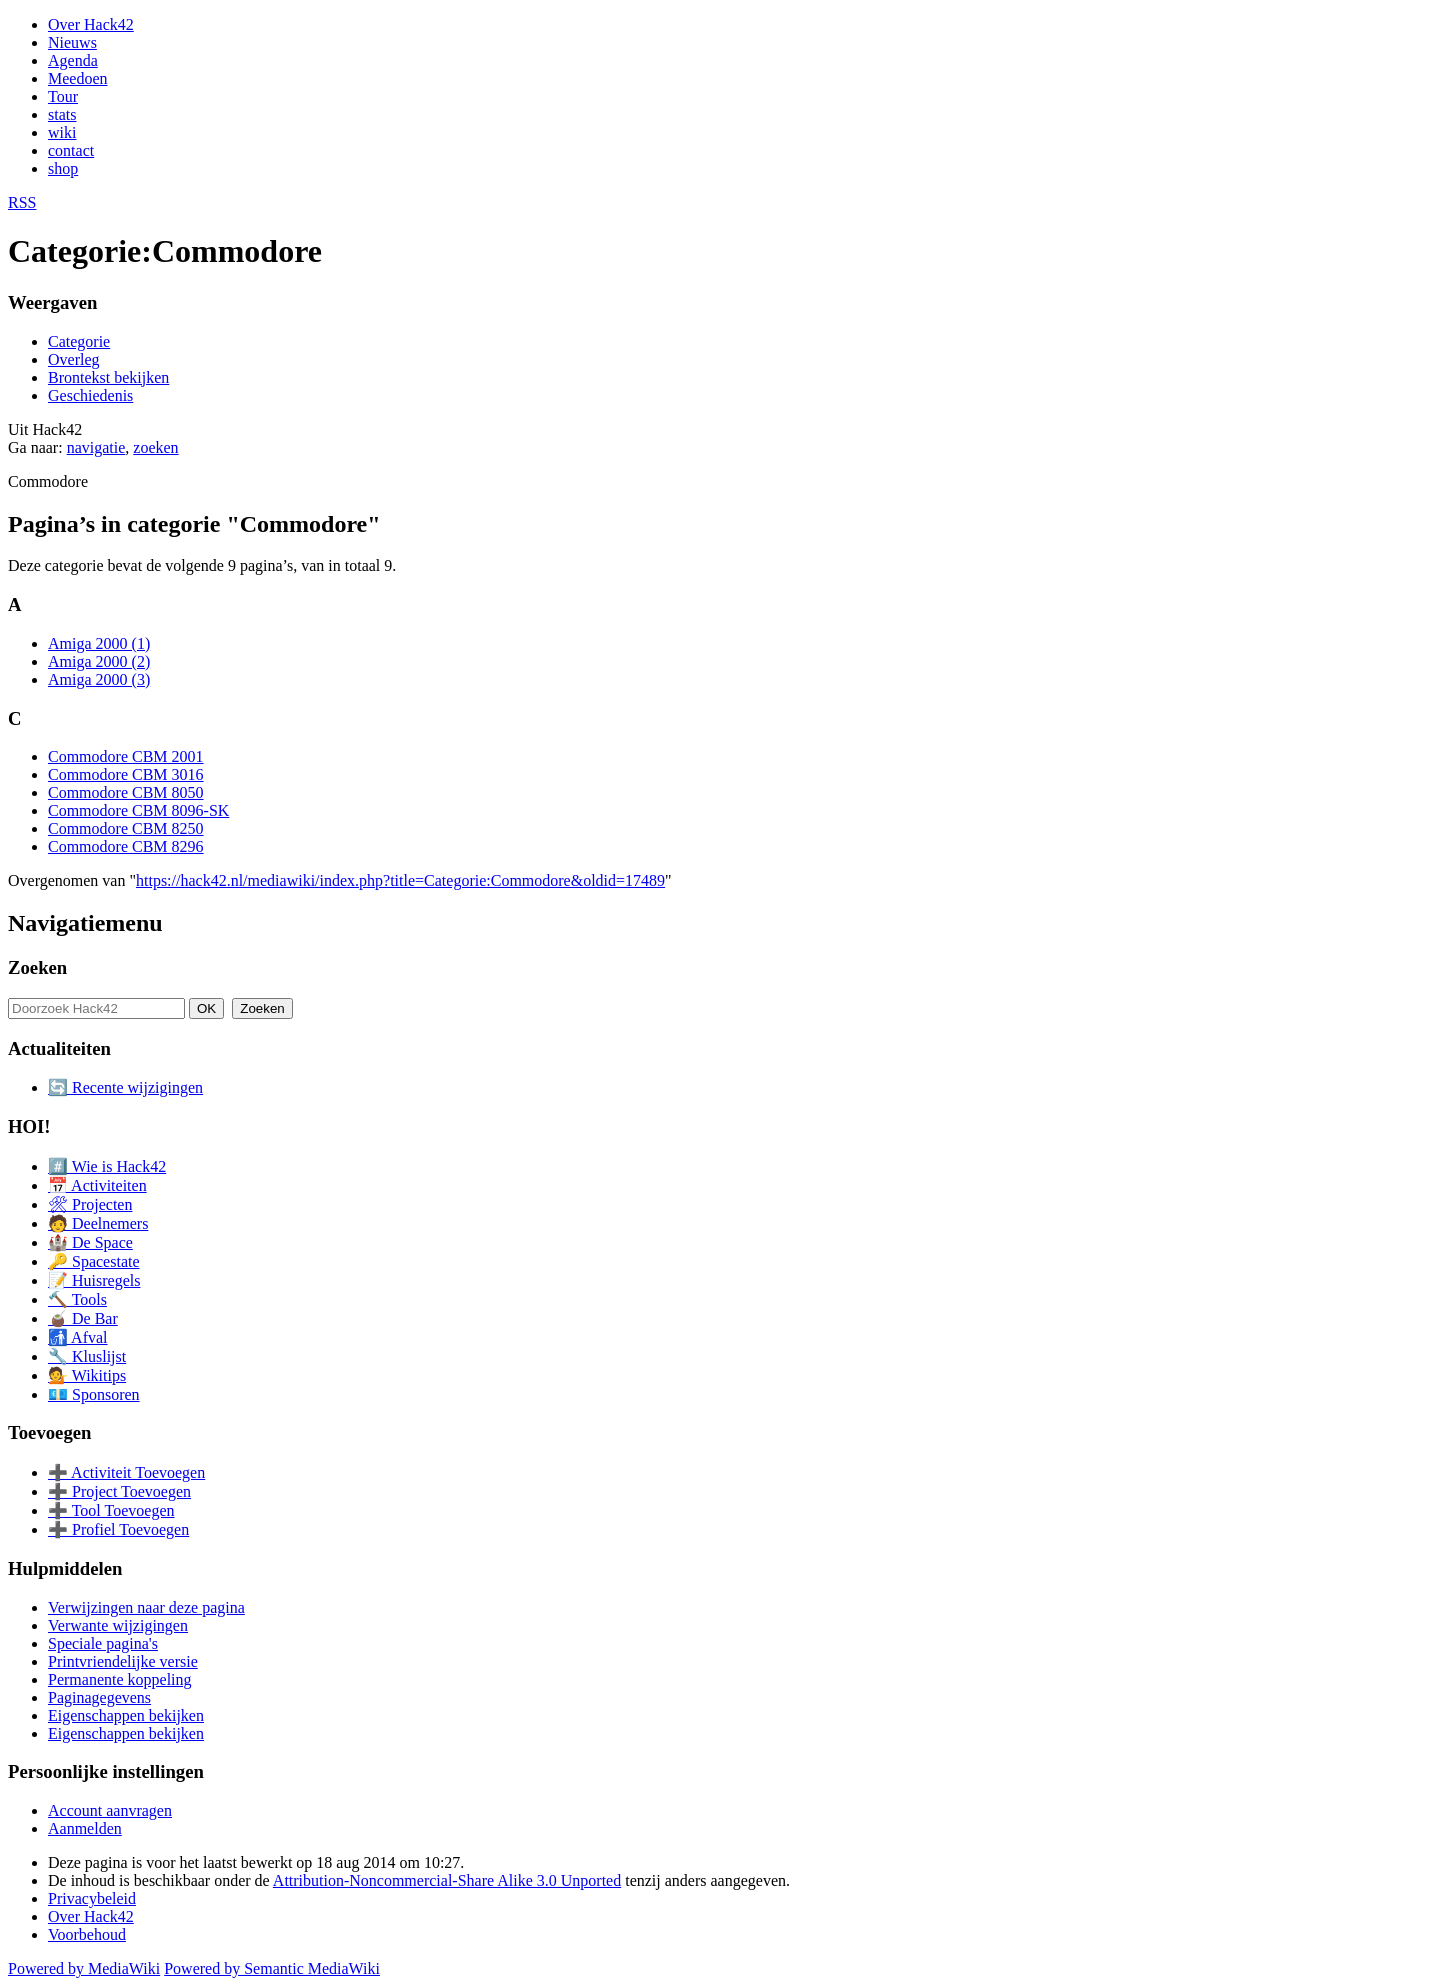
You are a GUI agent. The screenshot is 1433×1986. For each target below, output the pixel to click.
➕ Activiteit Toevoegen (126, 1472)
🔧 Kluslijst (87, 1356)
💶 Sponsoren (94, 1394)
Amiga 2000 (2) (99, 661)
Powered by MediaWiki (84, 1968)
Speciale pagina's (103, 1643)
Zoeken (37, 967)
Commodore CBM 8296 (126, 846)
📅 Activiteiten (97, 1185)
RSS (22, 202)
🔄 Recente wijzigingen (125, 1087)
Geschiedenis (90, 395)
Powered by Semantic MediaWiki (272, 1968)
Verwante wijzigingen (118, 1625)
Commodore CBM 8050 (126, 792)
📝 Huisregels (94, 1280)
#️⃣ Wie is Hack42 (107, 1166)
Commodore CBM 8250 (126, 828)
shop (63, 168)
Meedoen (78, 78)
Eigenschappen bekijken (126, 1715)
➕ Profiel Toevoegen (118, 1529)
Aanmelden (85, 1828)
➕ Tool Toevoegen (111, 1510)
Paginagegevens (99, 1697)
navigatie (96, 447)
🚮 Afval (78, 1337)
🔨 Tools (77, 1299)
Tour (63, 96)
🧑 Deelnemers (98, 1223)
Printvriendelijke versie (123, 1661)
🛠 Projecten (90, 1204)
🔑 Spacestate (94, 1261)
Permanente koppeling (120, 1679)
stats (62, 114)
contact (71, 150)
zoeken (155, 447)
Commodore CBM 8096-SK (138, 810)
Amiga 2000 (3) (99, 679)
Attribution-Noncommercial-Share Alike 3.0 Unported (447, 1880)
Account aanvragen (110, 1810)
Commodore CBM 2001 (126, 756)
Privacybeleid (92, 1898)
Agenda (73, 60)
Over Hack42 (91, 24)
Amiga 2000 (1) (99, 643)
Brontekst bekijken (108, 377)
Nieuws (72, 42)
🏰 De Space (90, 1242)
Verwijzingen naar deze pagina (146, 1607)
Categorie (79, 341)
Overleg (74, 359)
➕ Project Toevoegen (119, 1491)
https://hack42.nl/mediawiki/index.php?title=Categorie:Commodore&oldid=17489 (400, 880)
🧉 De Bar (83, 1318)
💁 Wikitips (87, 1375)
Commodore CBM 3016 (126, 774)
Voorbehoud (87, 1934)
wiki (62, 132)
